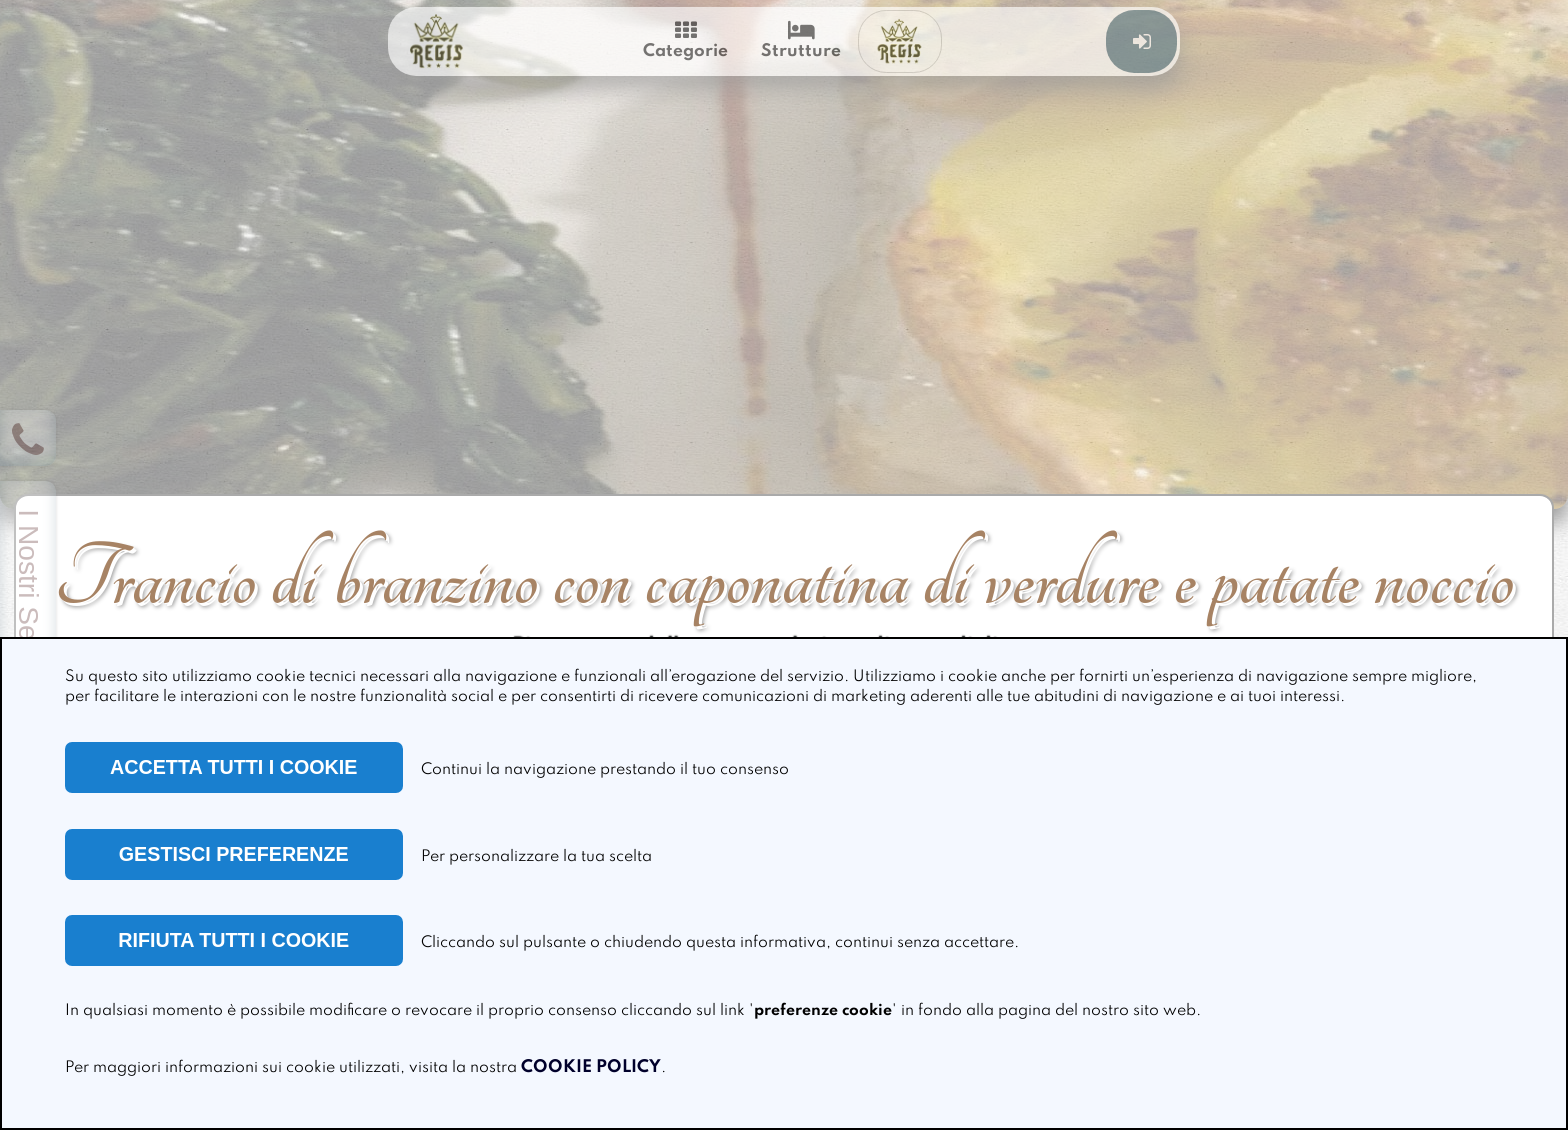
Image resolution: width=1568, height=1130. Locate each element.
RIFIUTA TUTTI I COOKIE (233, 940)
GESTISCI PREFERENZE (234, 854)
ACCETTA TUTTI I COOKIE (233, 767)
